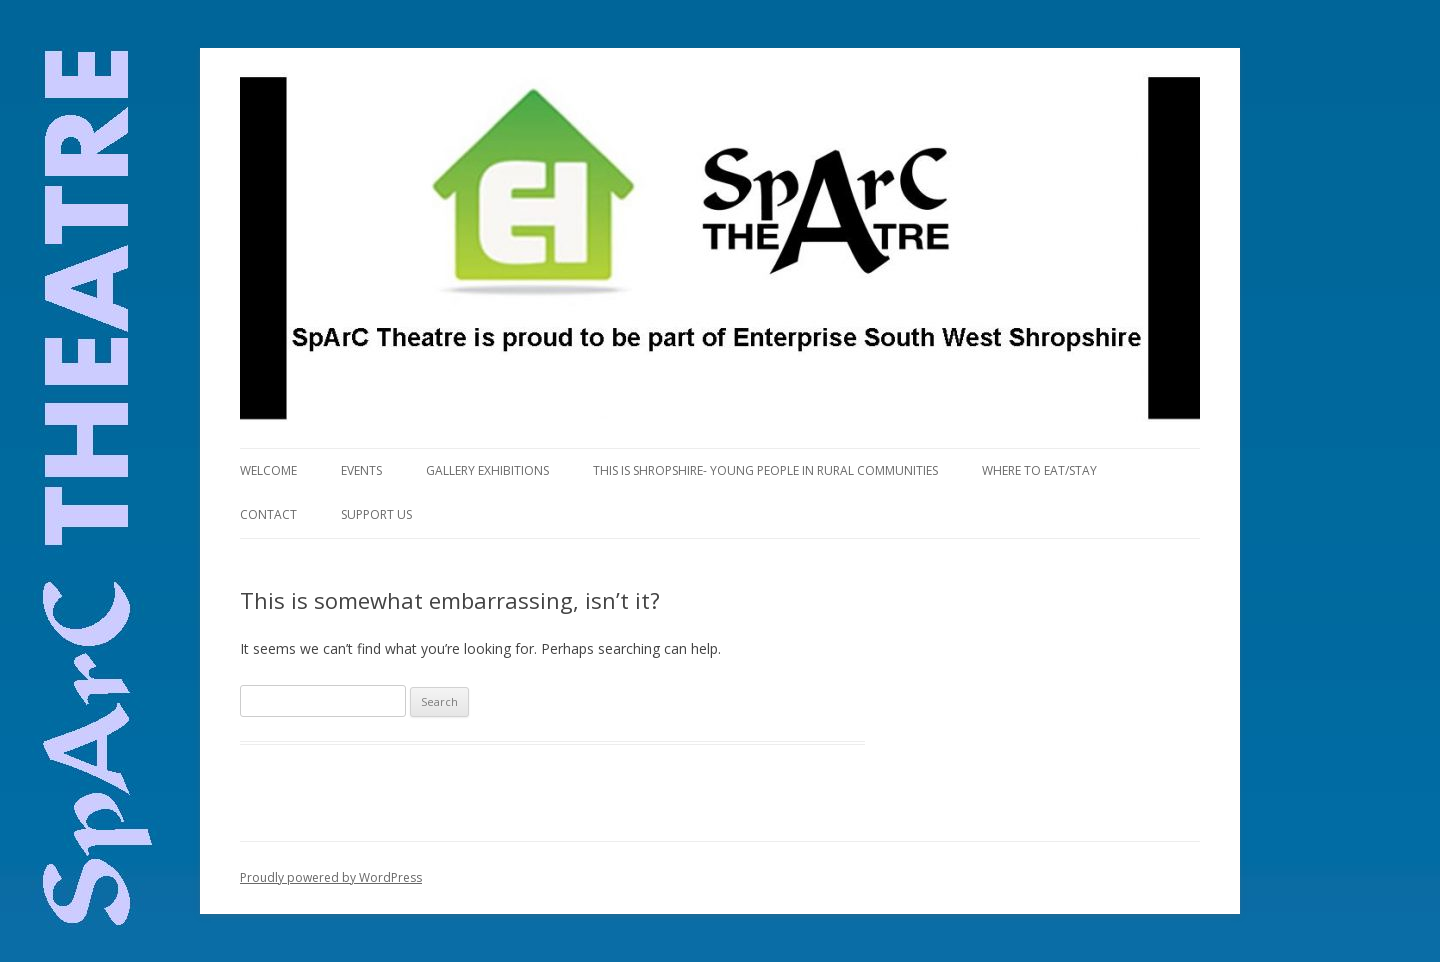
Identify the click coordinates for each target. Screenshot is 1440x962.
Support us (376, 514)
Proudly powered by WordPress (331, 877)
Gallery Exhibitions (487, 470)
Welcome (268, 470)
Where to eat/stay (1039, 470)
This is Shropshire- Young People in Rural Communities (765, 470)
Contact (268, 514)
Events (361, 470)
